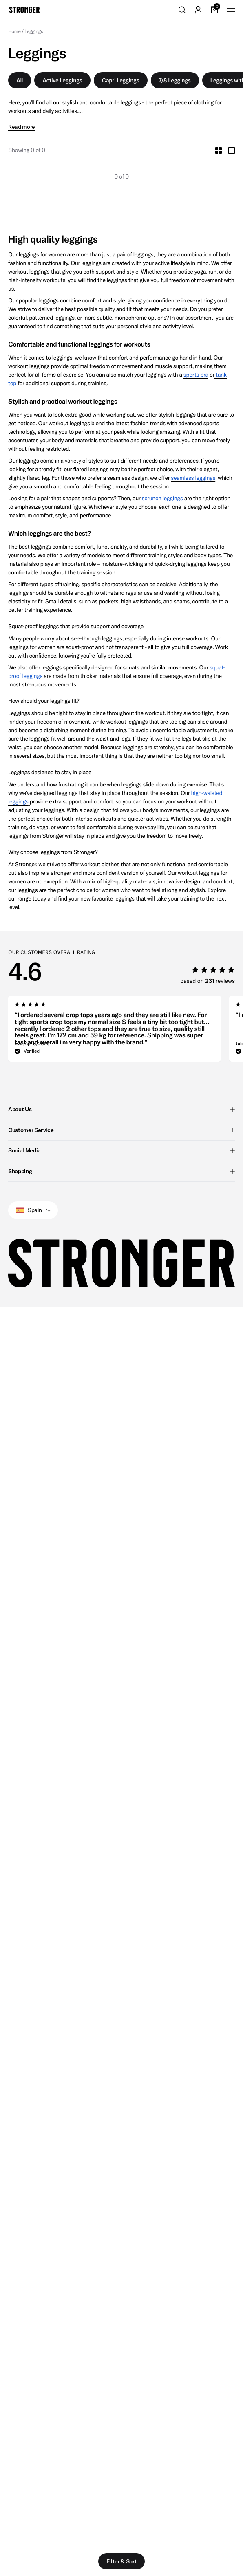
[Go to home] (24, 10)
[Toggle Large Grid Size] (231, 150)
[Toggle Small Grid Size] (218, 150)
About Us (121, 1109)
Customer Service (121, 1129)
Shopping (121, 1170)
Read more (21, 127)
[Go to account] (198, 10)
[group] (114, 1031)
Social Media (121, 1150)
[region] (125, 1031)
